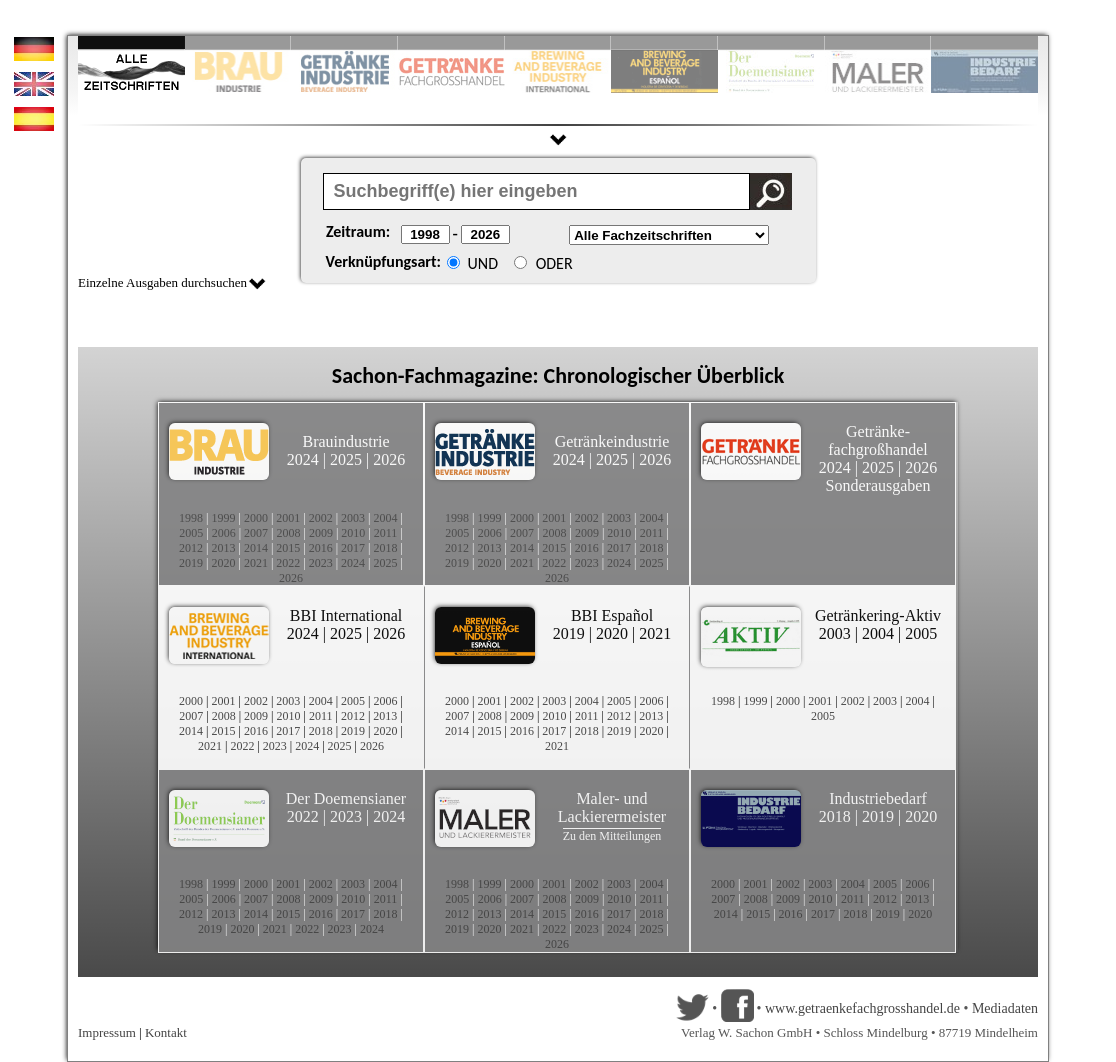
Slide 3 (344, 42)
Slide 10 (984, 42)
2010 (353, 533)
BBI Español (612, 615)
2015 (288, 548)
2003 (353, 518)
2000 (256, 518)
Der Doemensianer (346, 798)
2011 (386, 533)
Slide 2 (238, 42)
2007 (256, 533)
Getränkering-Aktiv (878, 615)
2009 (321, 533)
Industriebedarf (878, 798)
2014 (256, 548)
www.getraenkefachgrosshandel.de (862, 1008)
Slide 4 (451, 42)
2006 (224, 533)
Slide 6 (664, 42)
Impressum (107, 1032)
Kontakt (166, 1032)
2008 (289, 533)
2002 (321, 518)
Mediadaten (1005, 1008)
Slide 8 (771, 42)
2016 (321, 548)
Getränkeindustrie (612, 441)
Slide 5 (558, 42)
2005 (191, 533)
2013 (223, 548)
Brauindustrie (345, 441)
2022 (288, 563)
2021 (256, 563)
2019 (191, 563)
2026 (389, 459)
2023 (321, 563)
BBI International (346, 615)
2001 (288, 518)
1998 (191, 518)
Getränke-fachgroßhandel (878, 440)
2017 (353, 548)
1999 (223, 518)
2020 (223, 563)
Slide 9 (878, 42)
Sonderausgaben (878, 485)
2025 (346, 459)
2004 (386, 518)
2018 (386, 548)
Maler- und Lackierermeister (612, 807)
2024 (303, 459)
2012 (191, 548)
